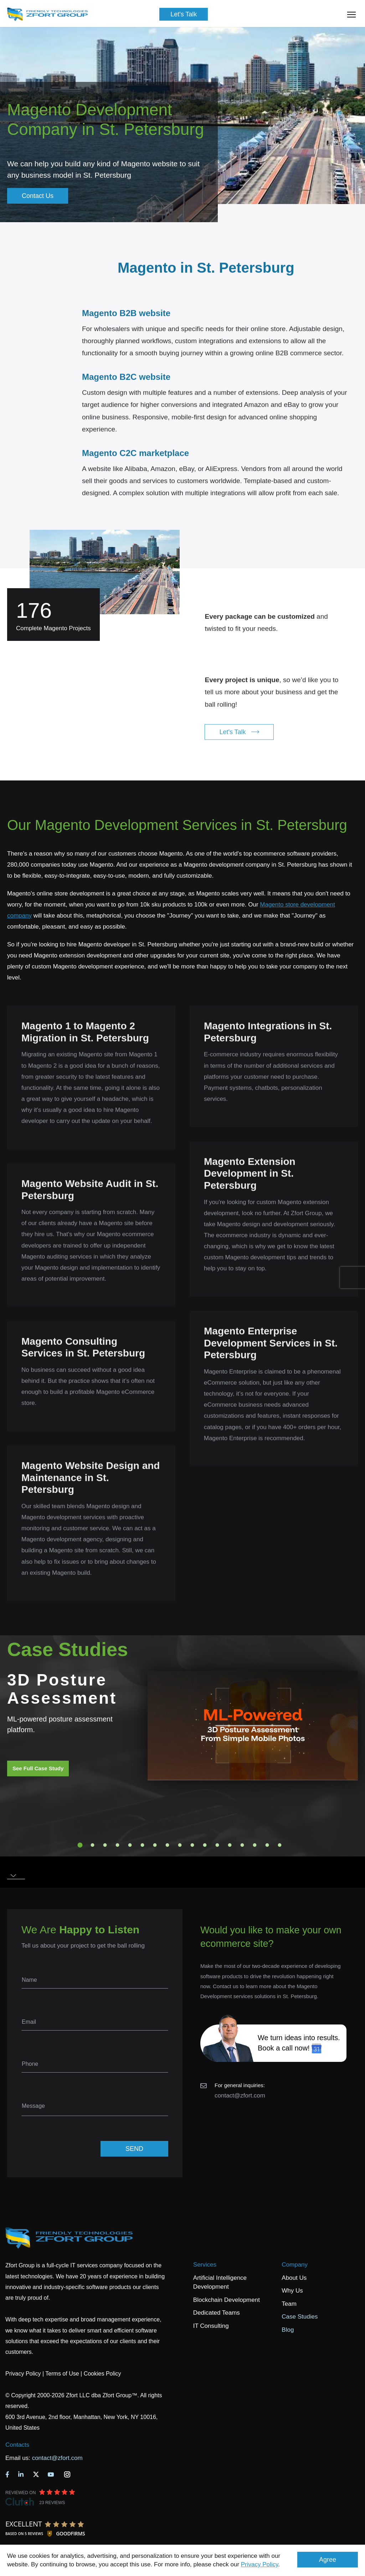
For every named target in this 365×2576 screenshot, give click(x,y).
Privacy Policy (259, 2564)
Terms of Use (62, 2374)
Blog (288, 2329)
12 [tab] (217, 1845)
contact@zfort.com (240, 2095)
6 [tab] (142, 1845)
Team (289, 2303)
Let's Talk (183, 14)
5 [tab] (130, 1845)
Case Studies (300, 2316)
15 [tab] (255, 1845)
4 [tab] (117, 1845)
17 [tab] (280, 1845)
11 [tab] (205, 1845)
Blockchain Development (226, 2300)
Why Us (292, 2290)
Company (295, 2264)
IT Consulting (211, 2325)
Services (204, 2264)
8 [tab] (167, 1845)
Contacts (17, 2444)
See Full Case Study (37, 1768)
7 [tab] (155, 1845)
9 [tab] (180, 1845)
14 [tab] (242, 1845)
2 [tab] (92, 1845)
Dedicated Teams (216, 2312)
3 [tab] (105, 1845)
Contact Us (37, 195)
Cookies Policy (102, 2374)
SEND (134, 2148)
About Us (294, 2277)
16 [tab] (267, 1845)
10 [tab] (192, 1845)
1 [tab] (80, 1845)
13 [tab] (230, 1845)
